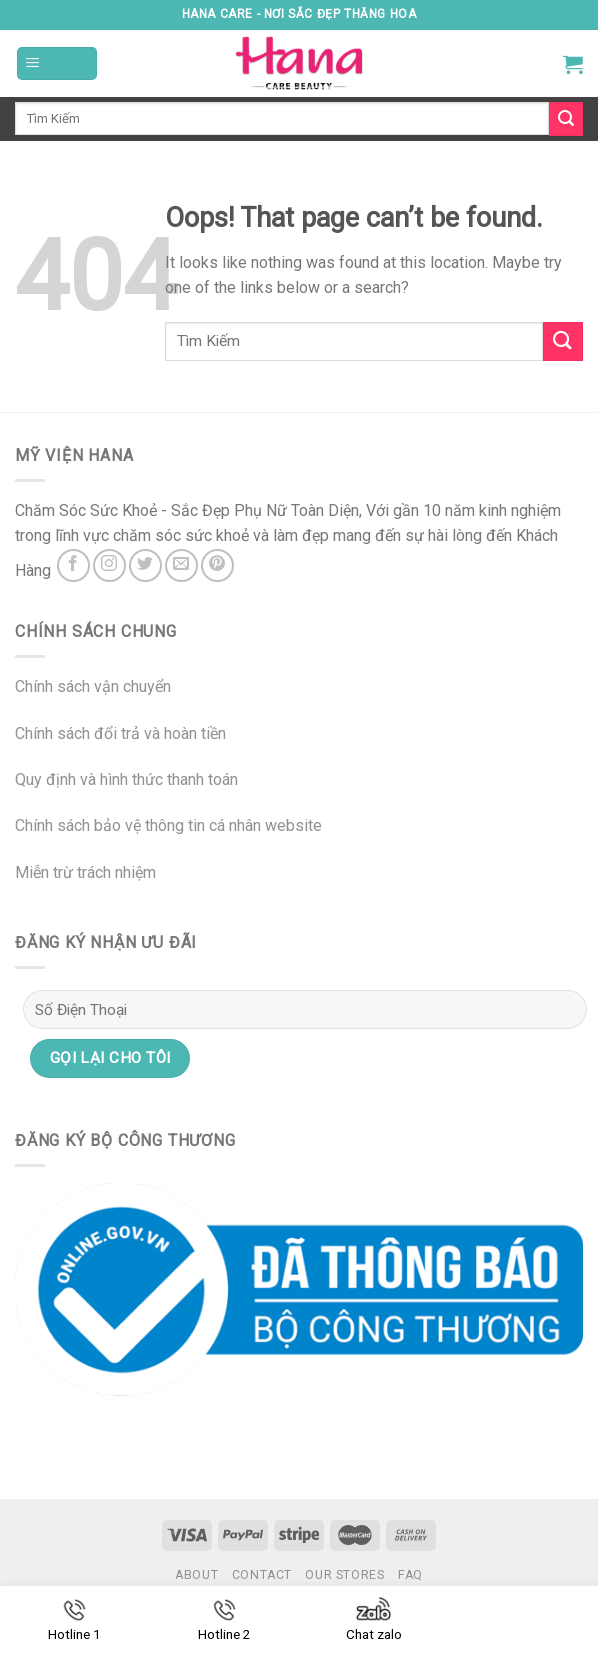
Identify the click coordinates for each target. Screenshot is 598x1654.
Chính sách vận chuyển (93, 686)
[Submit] (563, 341)
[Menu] (57, 63)
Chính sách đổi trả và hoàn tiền (120, 733)
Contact (262, 1575)
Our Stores (344, 1575)
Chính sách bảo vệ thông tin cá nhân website (168, 825)
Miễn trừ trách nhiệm (85, 872)
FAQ (410, 1575)
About (196, 1575)
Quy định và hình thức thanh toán (126, 779)
